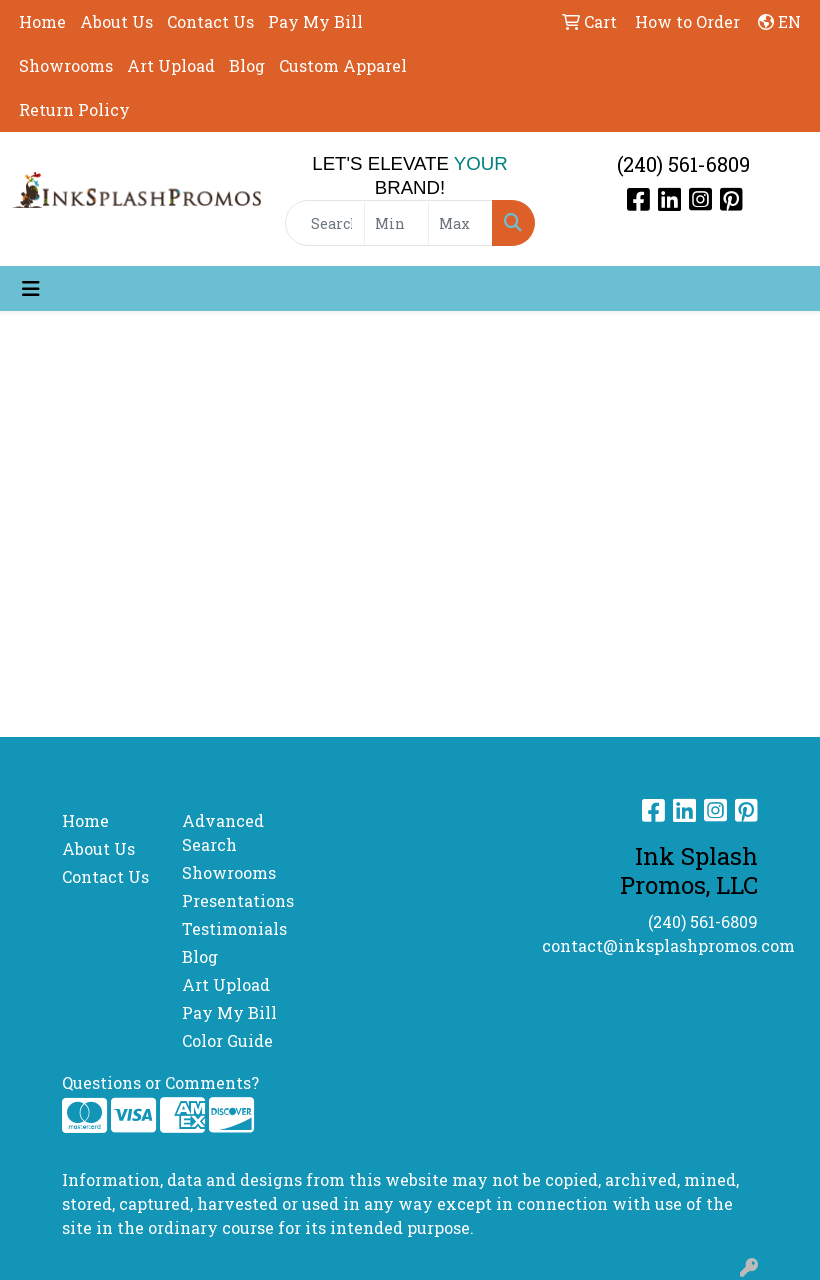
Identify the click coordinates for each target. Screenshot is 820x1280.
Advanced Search (223, 832)
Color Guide (227, 1040)
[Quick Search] (325, 223)
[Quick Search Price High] (460, 223)
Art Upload (171, 65)
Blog (247, 65)
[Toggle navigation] (31, 288)
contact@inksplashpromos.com (668, 945)
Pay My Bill (315, 21)
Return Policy (74, 109)
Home (42, 21)
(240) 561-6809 (683, 164)
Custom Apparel (343, 65)
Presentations (230, 900)
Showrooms (66, 65)
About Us (116, 21)
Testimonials (230, 928)
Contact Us (210, 21)
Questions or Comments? (160, 1082)
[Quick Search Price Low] (396, 223)
